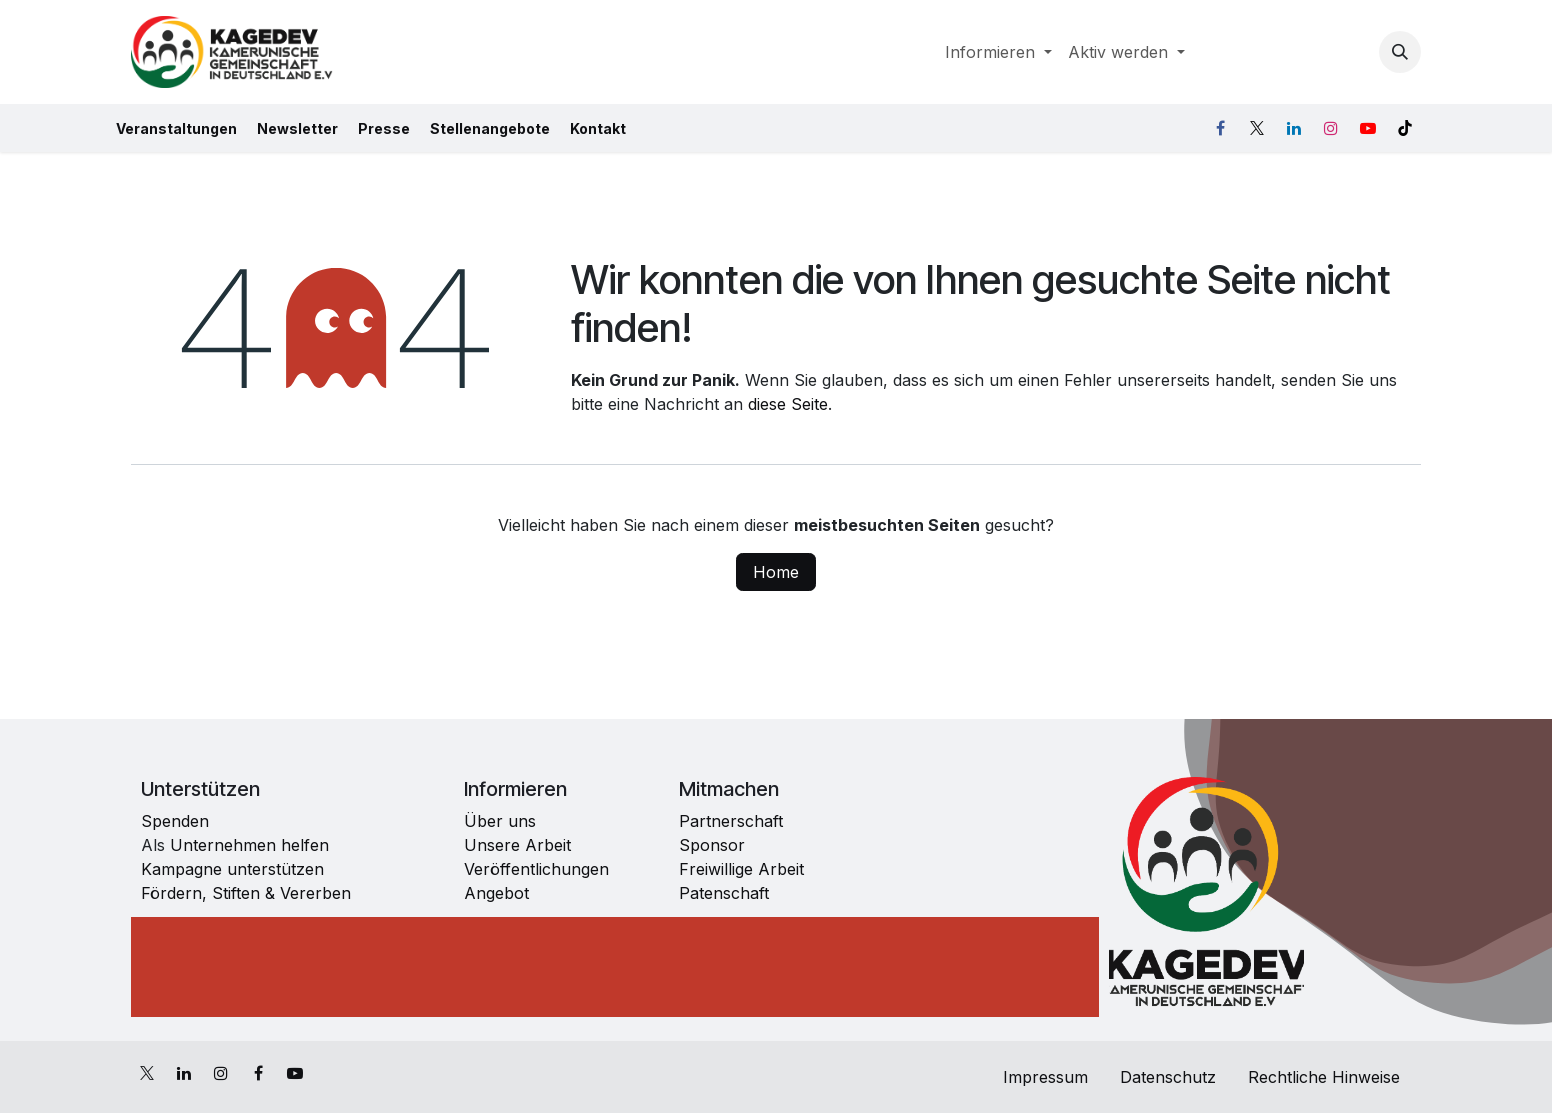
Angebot (496, 893)
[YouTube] (1368, 128)
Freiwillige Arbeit (741, 869)
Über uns (500, 821)
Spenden (175, 821)
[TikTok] (1405, 128)
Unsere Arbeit (517, 845)
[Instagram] (1331, 128)
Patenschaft (724, 893)
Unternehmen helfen (247, 845)
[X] (1257, 128)
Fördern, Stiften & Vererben (246, 893)
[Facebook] (1220, 128)
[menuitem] (998, 52)
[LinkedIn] (1294, 128)
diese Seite (788, 404)
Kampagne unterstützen (235, 869)
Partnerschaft (731, 821)
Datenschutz (1168, 1077)
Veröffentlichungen (536, 869)
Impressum (1043, 1077)
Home (776, 572)
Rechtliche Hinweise (1326, 1077)
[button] (1400, 52)
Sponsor (712, 845)
